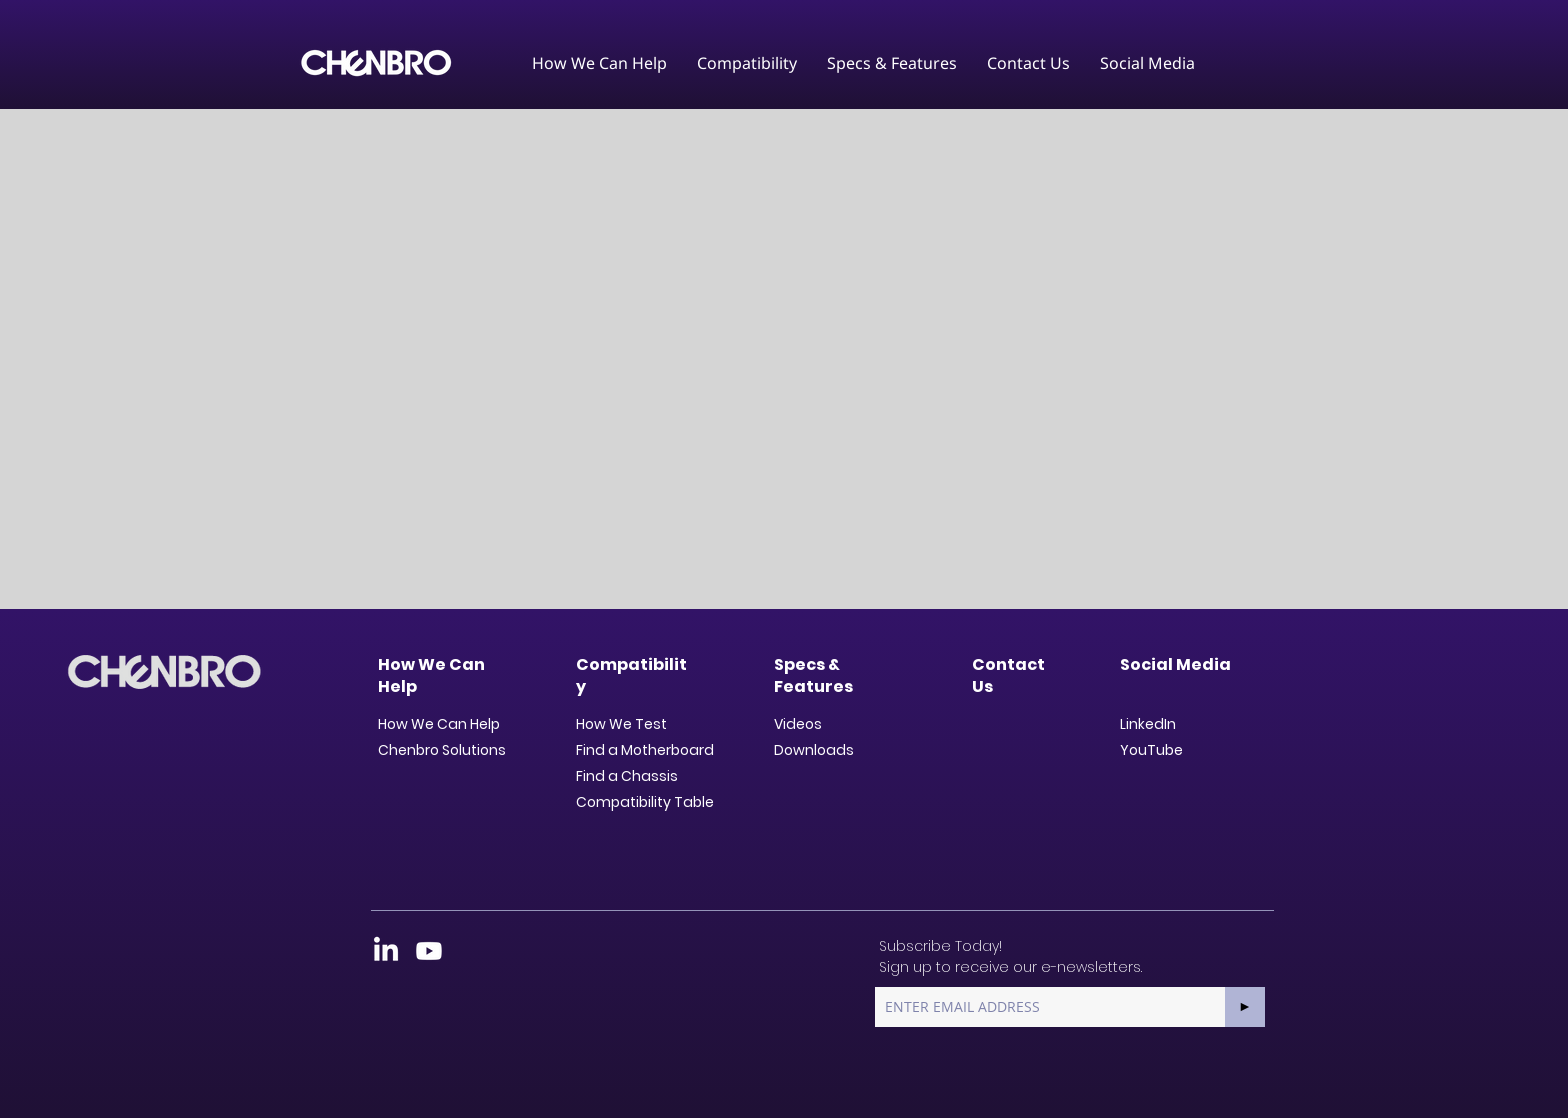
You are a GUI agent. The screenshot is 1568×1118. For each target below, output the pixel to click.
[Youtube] (429, 951)
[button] (599, 63)
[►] (1245, 1007)
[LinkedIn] (386, 951)
